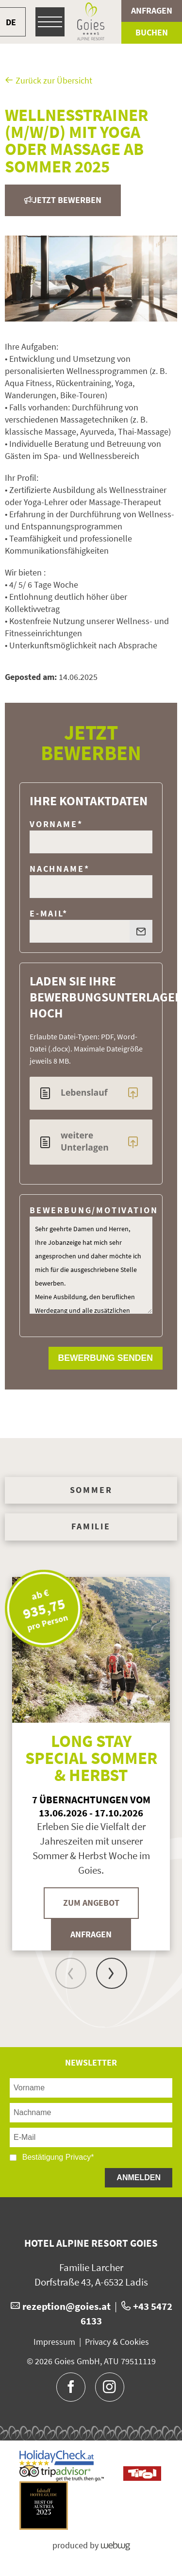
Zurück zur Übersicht (48, 80)
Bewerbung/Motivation (94, 1210)
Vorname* (56, 824)
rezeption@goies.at (66, 2306)
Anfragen (151, 10)
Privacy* (80, 2157)
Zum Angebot (91, 1903)
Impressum (54, 2342)
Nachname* (59, 869)
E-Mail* (49, 913)
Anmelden (138, 2177)
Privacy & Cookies (117, 2342)
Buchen (151, 32)
